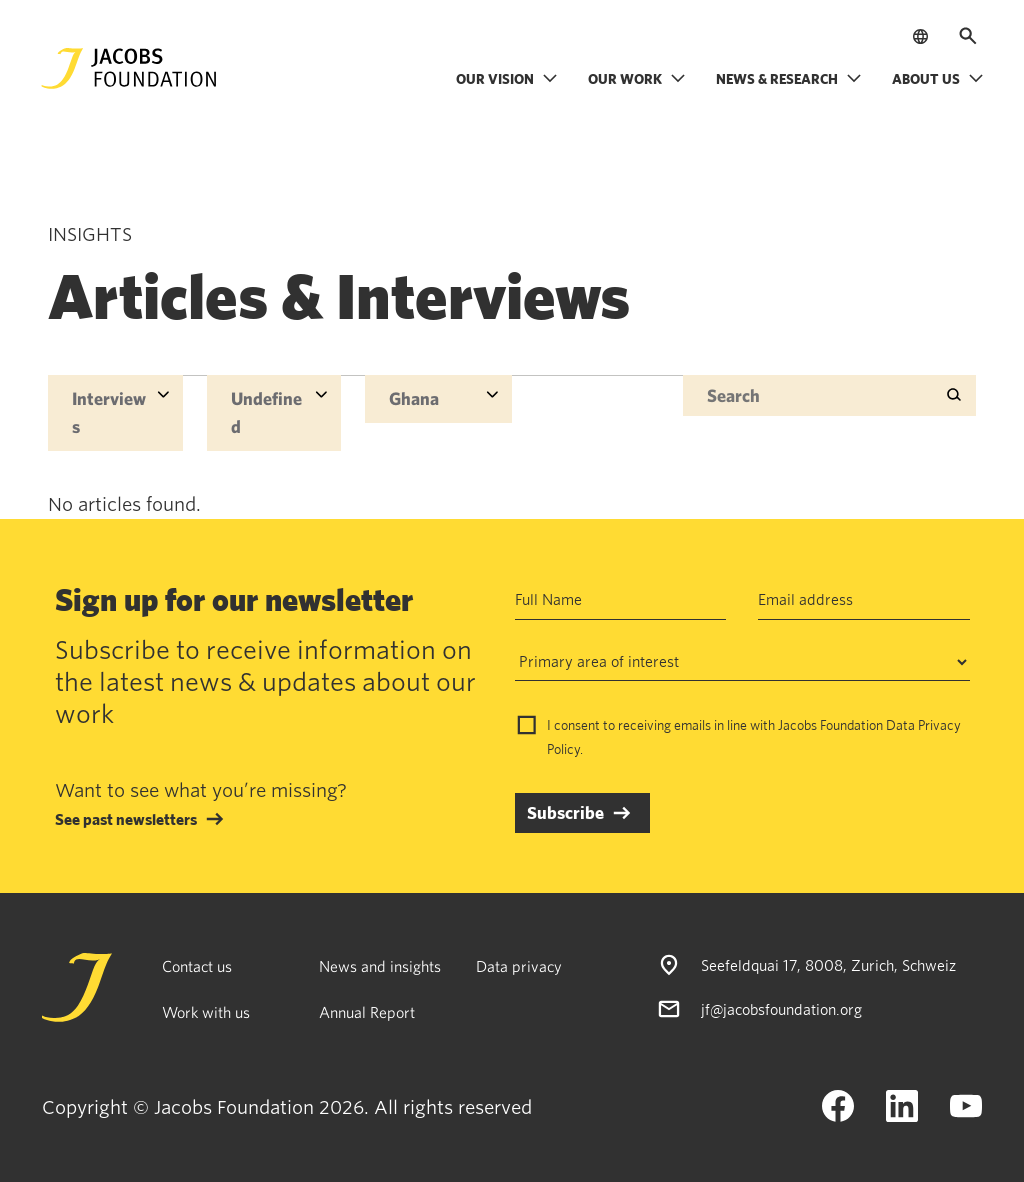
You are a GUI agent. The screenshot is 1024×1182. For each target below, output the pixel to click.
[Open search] (968, 36)
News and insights (380, 966)
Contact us (197, 966)
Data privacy (519, 966)
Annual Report (367, 1012)
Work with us (206, 1012)
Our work (637, 78)
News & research (789, 78)
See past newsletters (126, 819)
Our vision (507, 78)
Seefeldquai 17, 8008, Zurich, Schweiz (828, 965)
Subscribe (565, 812)
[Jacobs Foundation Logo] (129, 68)
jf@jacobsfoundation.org (781, 1009)
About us (938, 78)
